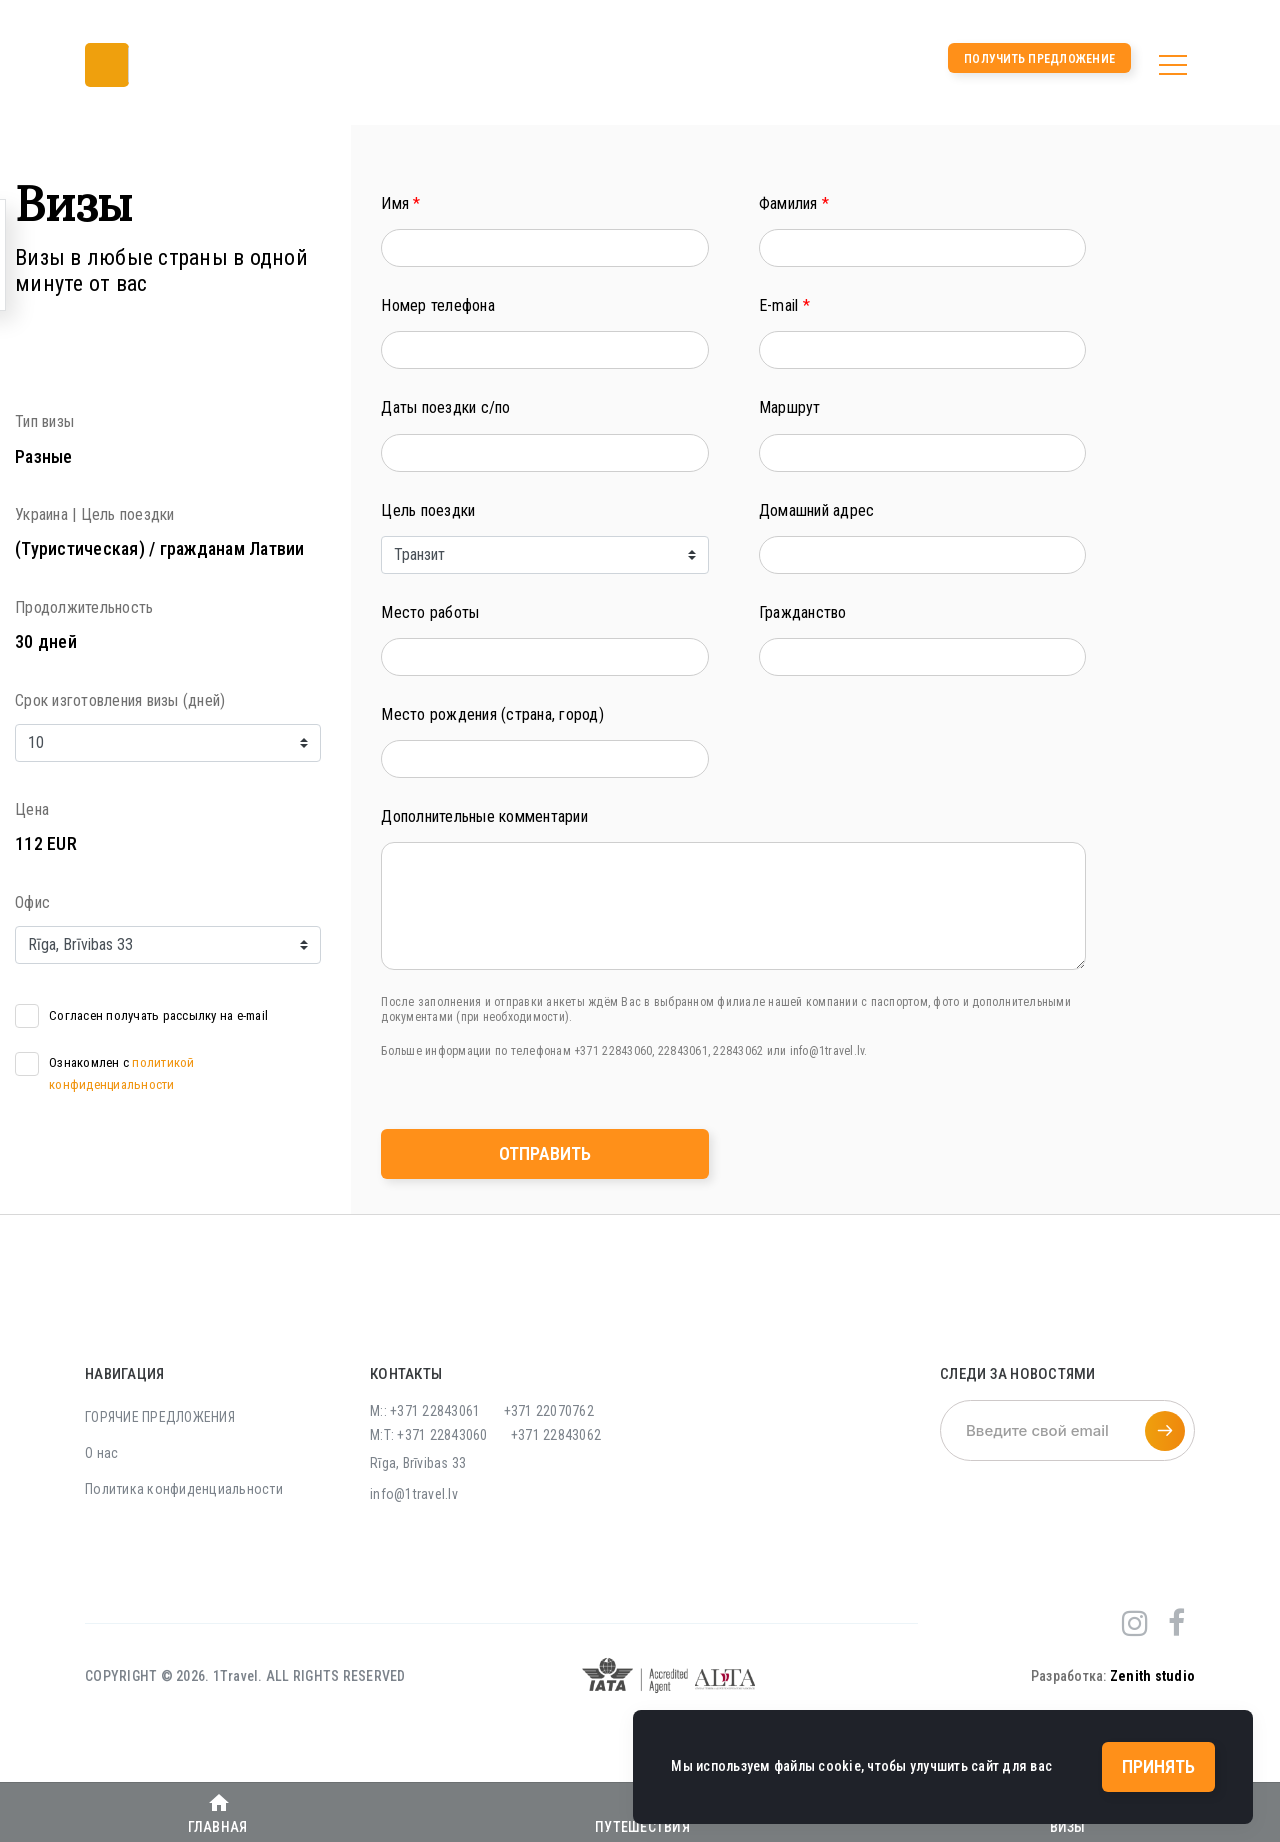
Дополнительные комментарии (484, 816)
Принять (1158, 1766)
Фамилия (794, 203)
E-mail (784, 305)
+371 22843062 (556, 1435)
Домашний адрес (817, 510)
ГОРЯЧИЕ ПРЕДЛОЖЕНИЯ (160, 1417)
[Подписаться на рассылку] (1165, 1431)
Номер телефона (438, 305)
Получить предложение (1039, 59)
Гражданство (803, 612)
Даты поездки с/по (445, 407)
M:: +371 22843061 (425, 1411)
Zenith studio (1152, 1676)
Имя (400, 203)
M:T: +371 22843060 (429, 1435)
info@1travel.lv (414, 1494)
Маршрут (790, 407)
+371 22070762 (549, 1411)
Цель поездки (428, 510)
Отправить (545, 1153)
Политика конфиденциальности (184, 1489)
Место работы (430, 612)
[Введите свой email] (1067, 1430)
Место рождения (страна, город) (492, 714)
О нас (101, 1453)
